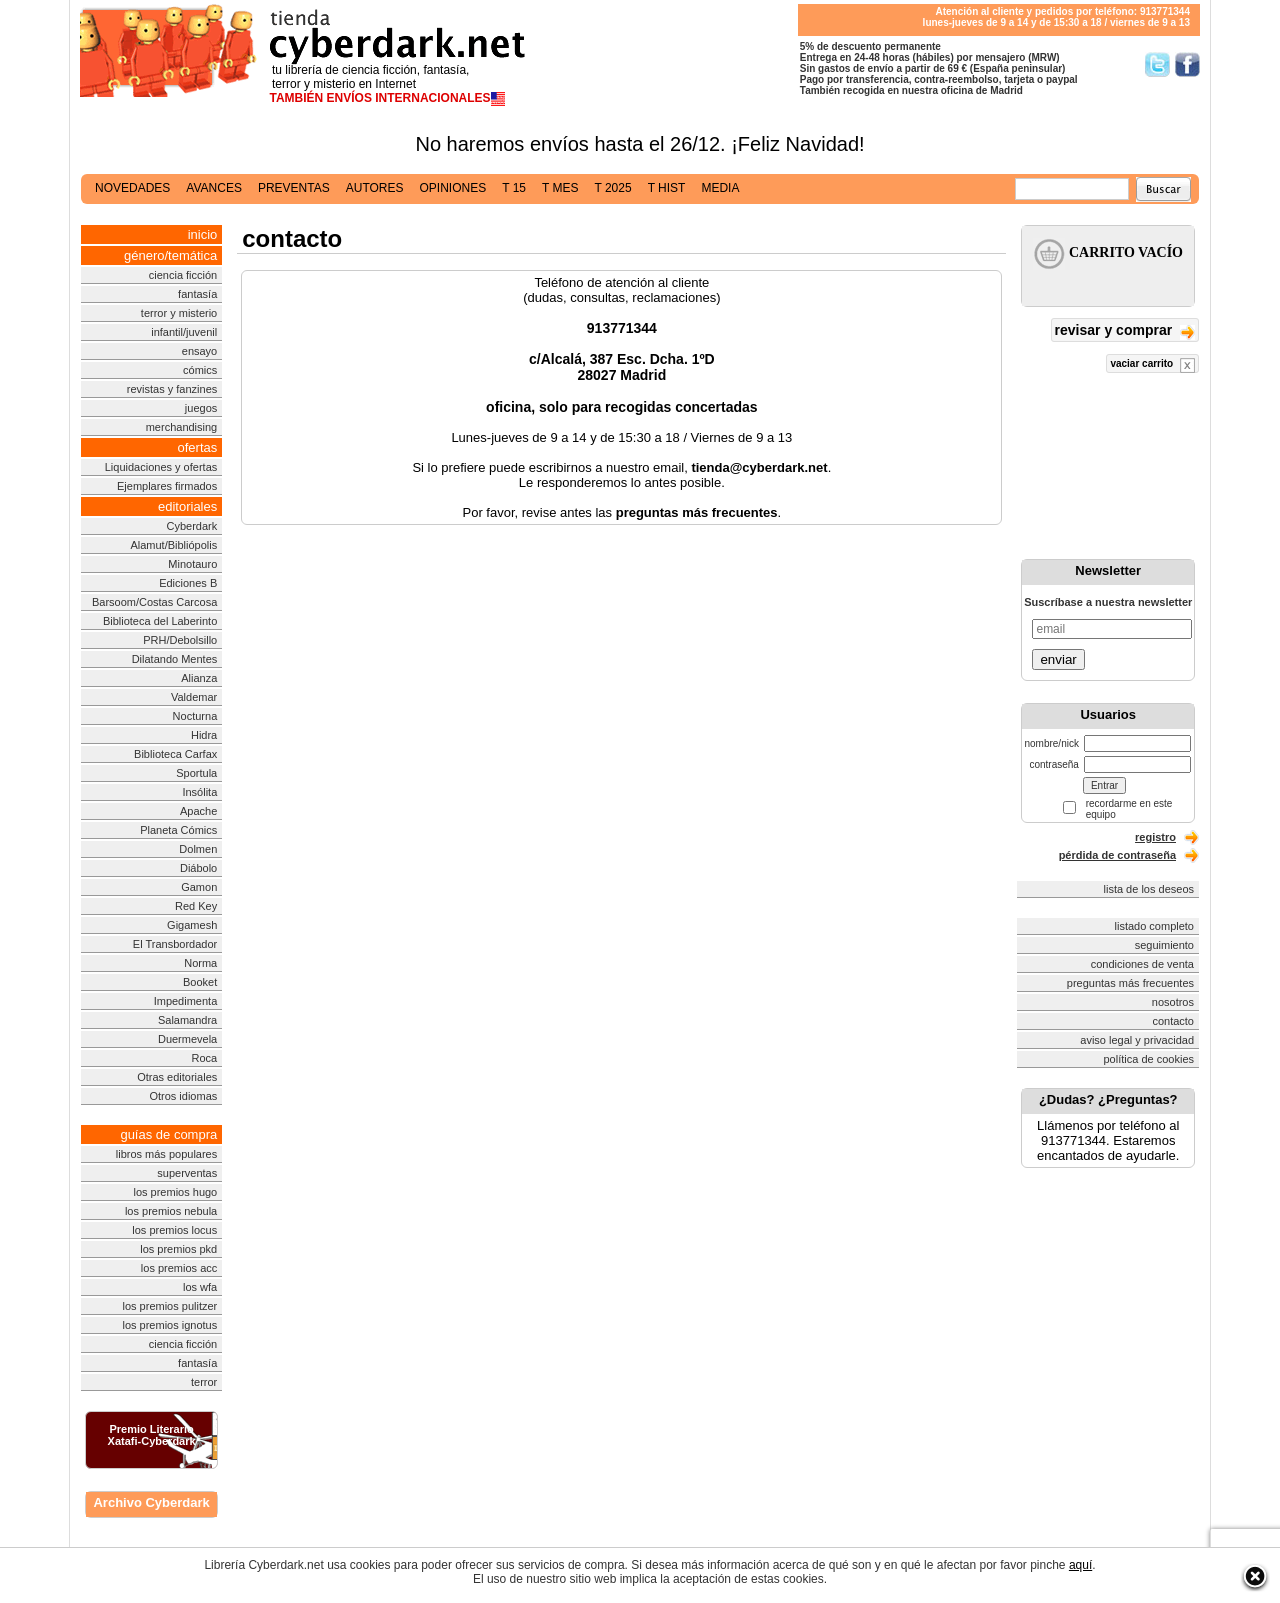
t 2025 (612, 188)
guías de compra (168, 1134)
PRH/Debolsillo (180, 640)
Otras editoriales (177, 1077)
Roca (205, 1058)
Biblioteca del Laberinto (160, 621)
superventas (187, 1173)
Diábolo (198, 868)
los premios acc (179, 1268)
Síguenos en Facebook (1187, 64)
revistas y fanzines (172, 389)
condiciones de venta (1142, 964)
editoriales (187, 506)
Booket (200, 982)
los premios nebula (171, 1211)
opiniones (453, 188)
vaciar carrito (1152, 365)
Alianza (199, 678)
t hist (667, 188)
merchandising (182, 427)
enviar (1058, 659)
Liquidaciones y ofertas (161, 467)
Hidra (204, 735)
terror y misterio (179, 313)
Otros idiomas (183, 1096)
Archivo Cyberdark (151, 1502)
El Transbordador (175, 944)
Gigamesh (192, 925)
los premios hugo (175, 1192)
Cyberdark (192, 526)
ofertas (198, 447)
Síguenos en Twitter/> (1157, 64)
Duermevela (187, 1039)
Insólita (199, 792)
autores (375, 188)
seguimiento (1164, 945)
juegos (201, 408)
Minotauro (192, 564)
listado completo (1155, 926)
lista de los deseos (1149, 889)
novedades (132, 188)
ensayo (199, 351)
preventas (294, 188)
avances (214, 188)
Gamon (199, 887)
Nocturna (195, 716)
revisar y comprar (1125, 331)
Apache (198, 811)
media (720, 188)
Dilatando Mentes (175, 659)
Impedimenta (186, 1001)
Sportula (196, 773)
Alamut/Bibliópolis (173, 545)
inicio (203, 234)
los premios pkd (178, 1249)
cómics (200, 370)
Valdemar (194, 697)
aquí (1080, 1565)
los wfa (200, 1287)
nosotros (1173, 1002)
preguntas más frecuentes (1130, 983)
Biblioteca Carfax (175, 754)
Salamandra (187, 1020)
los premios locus (174, 1230)
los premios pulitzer (169, 1306)
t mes (560, 188)
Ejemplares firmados (167, 486)
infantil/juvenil (184, 332)
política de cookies (1149, 1059)
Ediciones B (188, 583)
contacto (1173, 1021)
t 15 (514, 188)
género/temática (170, 255)
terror (204, 1382)
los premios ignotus (169, 1325)
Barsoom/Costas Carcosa (154, 602)
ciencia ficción (183, 275)
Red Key (196, 906)
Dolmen (198, 849)
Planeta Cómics (178, 830)
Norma (200, 963)
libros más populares (167, 1154)
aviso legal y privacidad (1137, 1040)
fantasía (197, 294)
